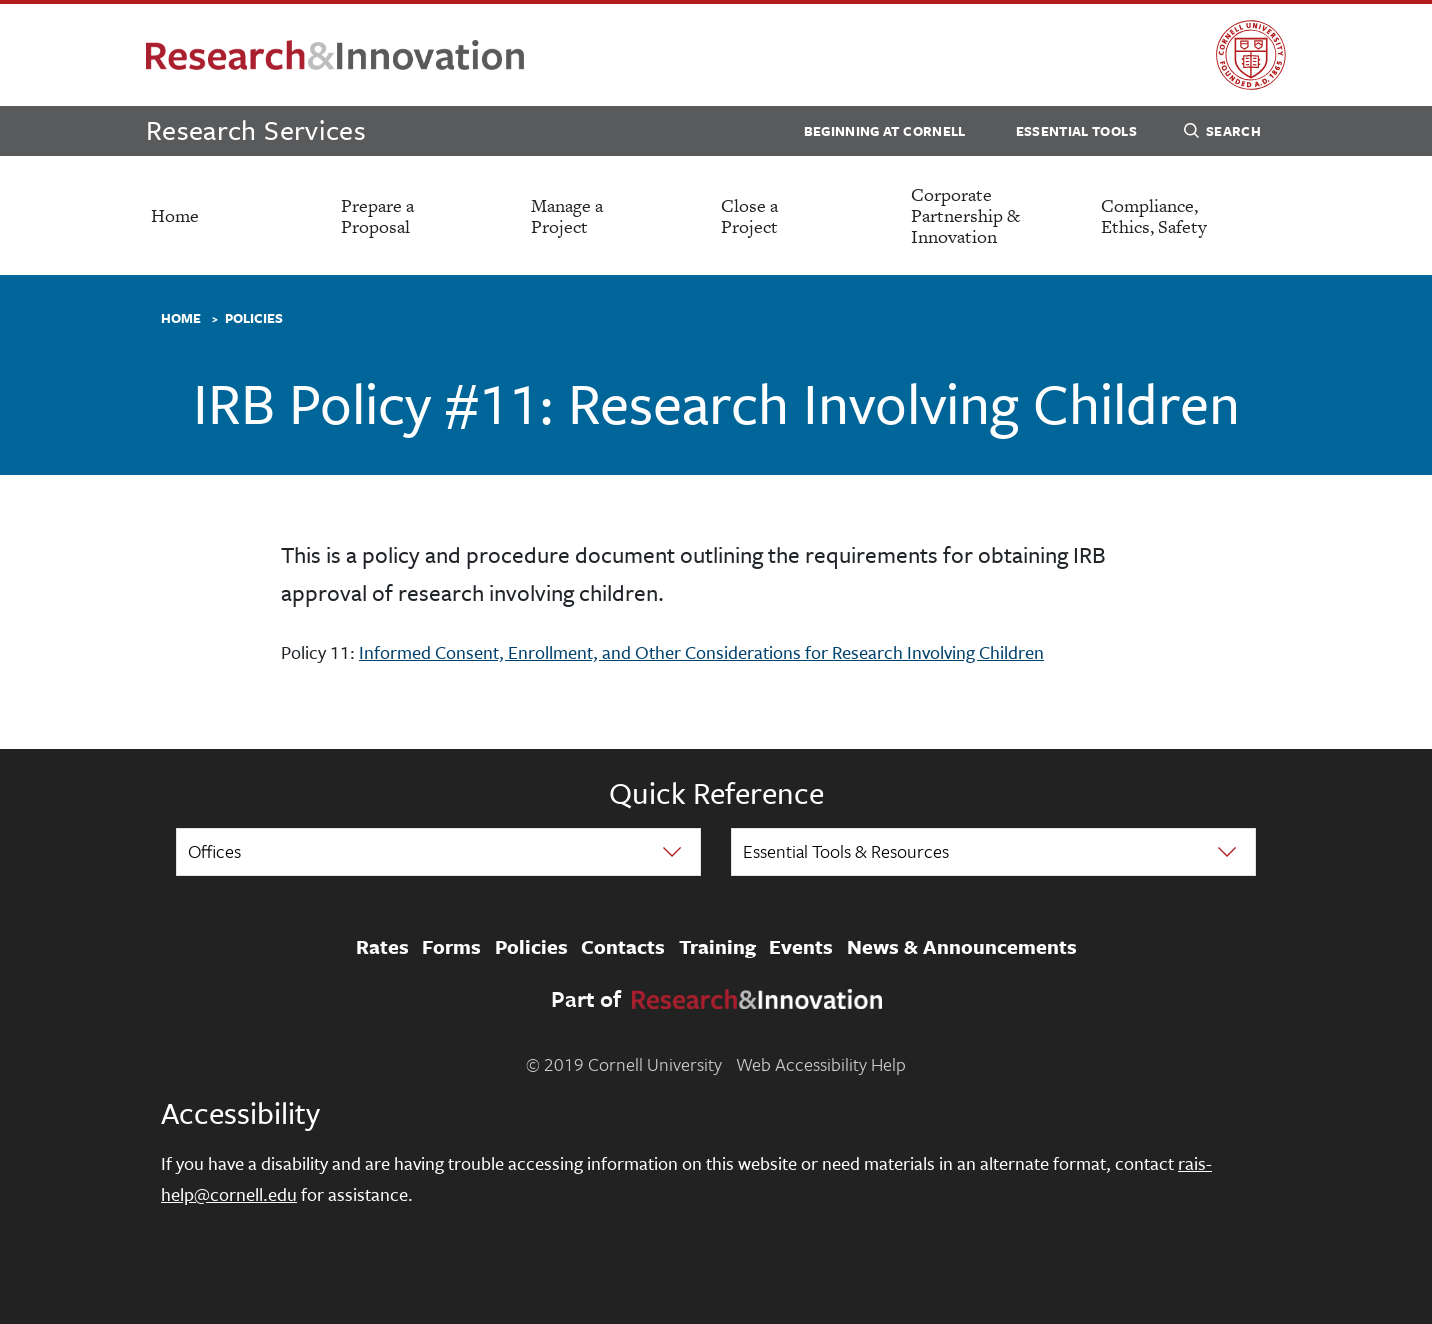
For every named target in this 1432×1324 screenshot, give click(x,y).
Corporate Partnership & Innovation (965, 215)
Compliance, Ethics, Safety (1154, 216)
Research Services (256, 129)
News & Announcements (962, 947)
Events (801, 947)
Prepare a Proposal (377, 216)
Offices (214, 851)
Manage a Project (567, 216)
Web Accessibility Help (821, 1064)
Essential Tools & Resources (846, 851)
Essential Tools (1076, 131)
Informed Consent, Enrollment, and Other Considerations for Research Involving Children (701, 652)
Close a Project (749, 216)
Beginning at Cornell (885, 131)
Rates (382, 947)
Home (175, 215)
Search (1222, 134)
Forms (451, 947)
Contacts (623, 947)
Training (717, 947)
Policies (254, 319)
